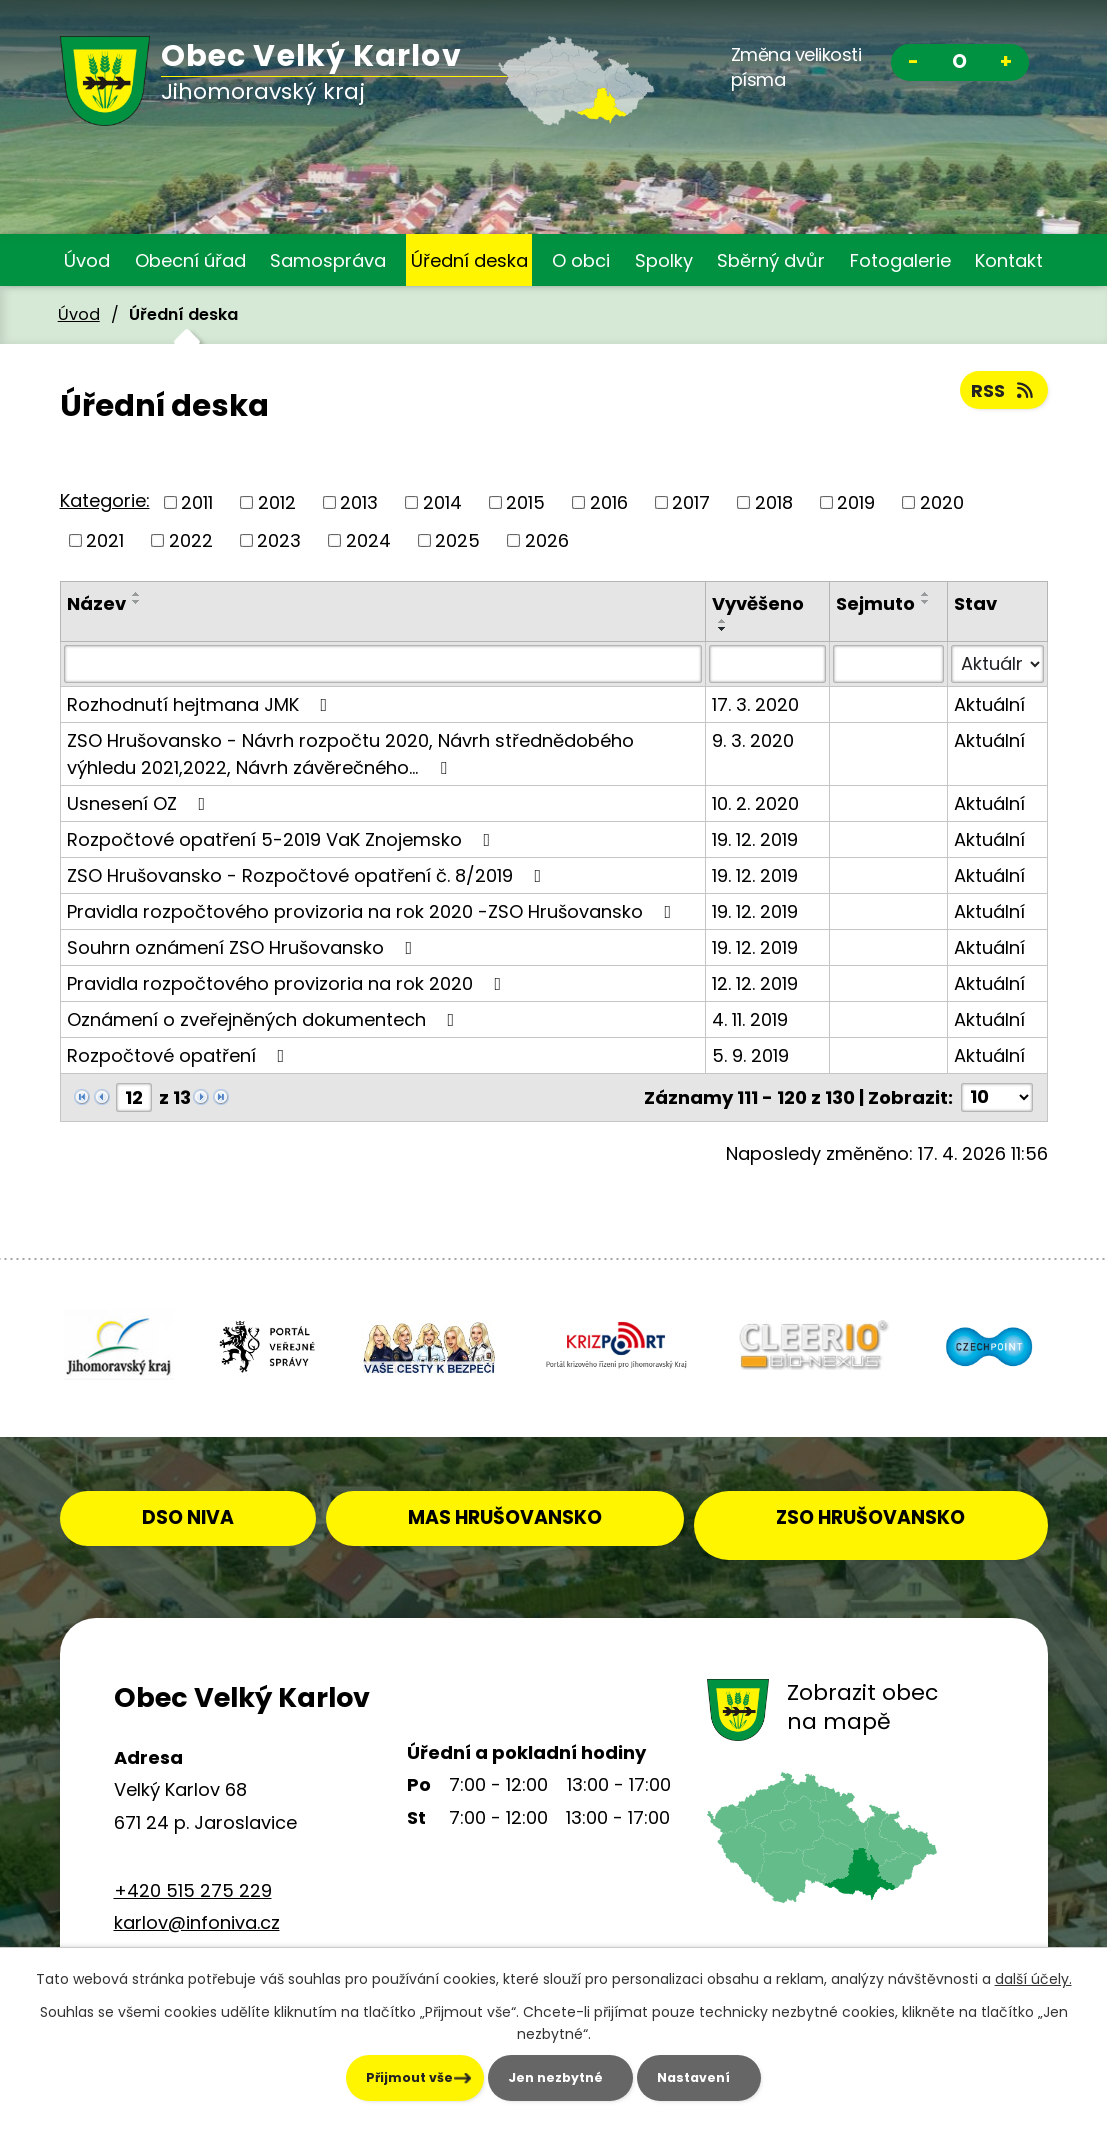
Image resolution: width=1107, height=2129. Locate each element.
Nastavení (734, 2077)
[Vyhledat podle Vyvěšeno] (767, 664)
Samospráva (328, 260)
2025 (457, 540)
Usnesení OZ (140, 803)
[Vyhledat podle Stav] (997, 664)
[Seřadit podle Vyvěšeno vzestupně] (723, 621)
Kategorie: (105, 500)
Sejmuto (875, 603)
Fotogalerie (900, 260)
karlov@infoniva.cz (197, 1910)
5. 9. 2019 (750, 1055)
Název (96, 603)
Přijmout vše (335, 2077)
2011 (197, 502)
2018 (774, 502)
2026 (547, 540)
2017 (691, 502)
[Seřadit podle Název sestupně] (137, 602)
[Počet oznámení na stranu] (997, 1097)
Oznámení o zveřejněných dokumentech (265, 1019)
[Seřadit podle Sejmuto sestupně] (926, 602)
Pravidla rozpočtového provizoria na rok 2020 (288, 983)
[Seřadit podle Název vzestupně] (137, 594)
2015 (525, 502)
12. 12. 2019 (755, 983)
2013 (359, 502)
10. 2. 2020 (755, 803)
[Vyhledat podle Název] (383, 664)
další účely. (1033, 1977)
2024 (368, 540)
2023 (279, 540)
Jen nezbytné (538, 2077)
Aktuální (989, 704)
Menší (914, 64)
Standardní (960, 64)
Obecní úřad (190, 260)
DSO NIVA (217, 1503)
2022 (191, 540)
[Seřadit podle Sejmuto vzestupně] (926, 594)
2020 (942, 502)
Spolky (664, 260)
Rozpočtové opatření (180, 1055)
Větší (1006, 64)
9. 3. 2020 (753, 740)
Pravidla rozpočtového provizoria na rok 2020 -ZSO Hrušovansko (373, 911)
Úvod (87, 260)
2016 (609, 502)
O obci (581, 260)
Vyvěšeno (758, 603)
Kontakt (1009, 260)
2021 (105, 540)
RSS (1004, 390)
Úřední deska (469, 260)
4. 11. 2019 (750, 1019)
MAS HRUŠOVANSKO (548, 1503)
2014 (442, 502)
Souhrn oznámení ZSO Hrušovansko (244, 947)
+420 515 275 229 (193, 1877)
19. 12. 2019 (755, 839)
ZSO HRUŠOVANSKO (884, 1503)
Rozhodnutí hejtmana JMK (201, 704)
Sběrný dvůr (771, 260)
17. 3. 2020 (755, 704)
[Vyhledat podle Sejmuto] (888, 664)
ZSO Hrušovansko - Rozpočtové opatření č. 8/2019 (308, 875)
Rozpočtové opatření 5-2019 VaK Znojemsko (283, 839)
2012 (277, 502)
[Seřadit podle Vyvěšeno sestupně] (723, 629)
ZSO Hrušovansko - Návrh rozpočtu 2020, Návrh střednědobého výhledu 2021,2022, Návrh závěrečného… (350, 754)
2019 (856, 502)
